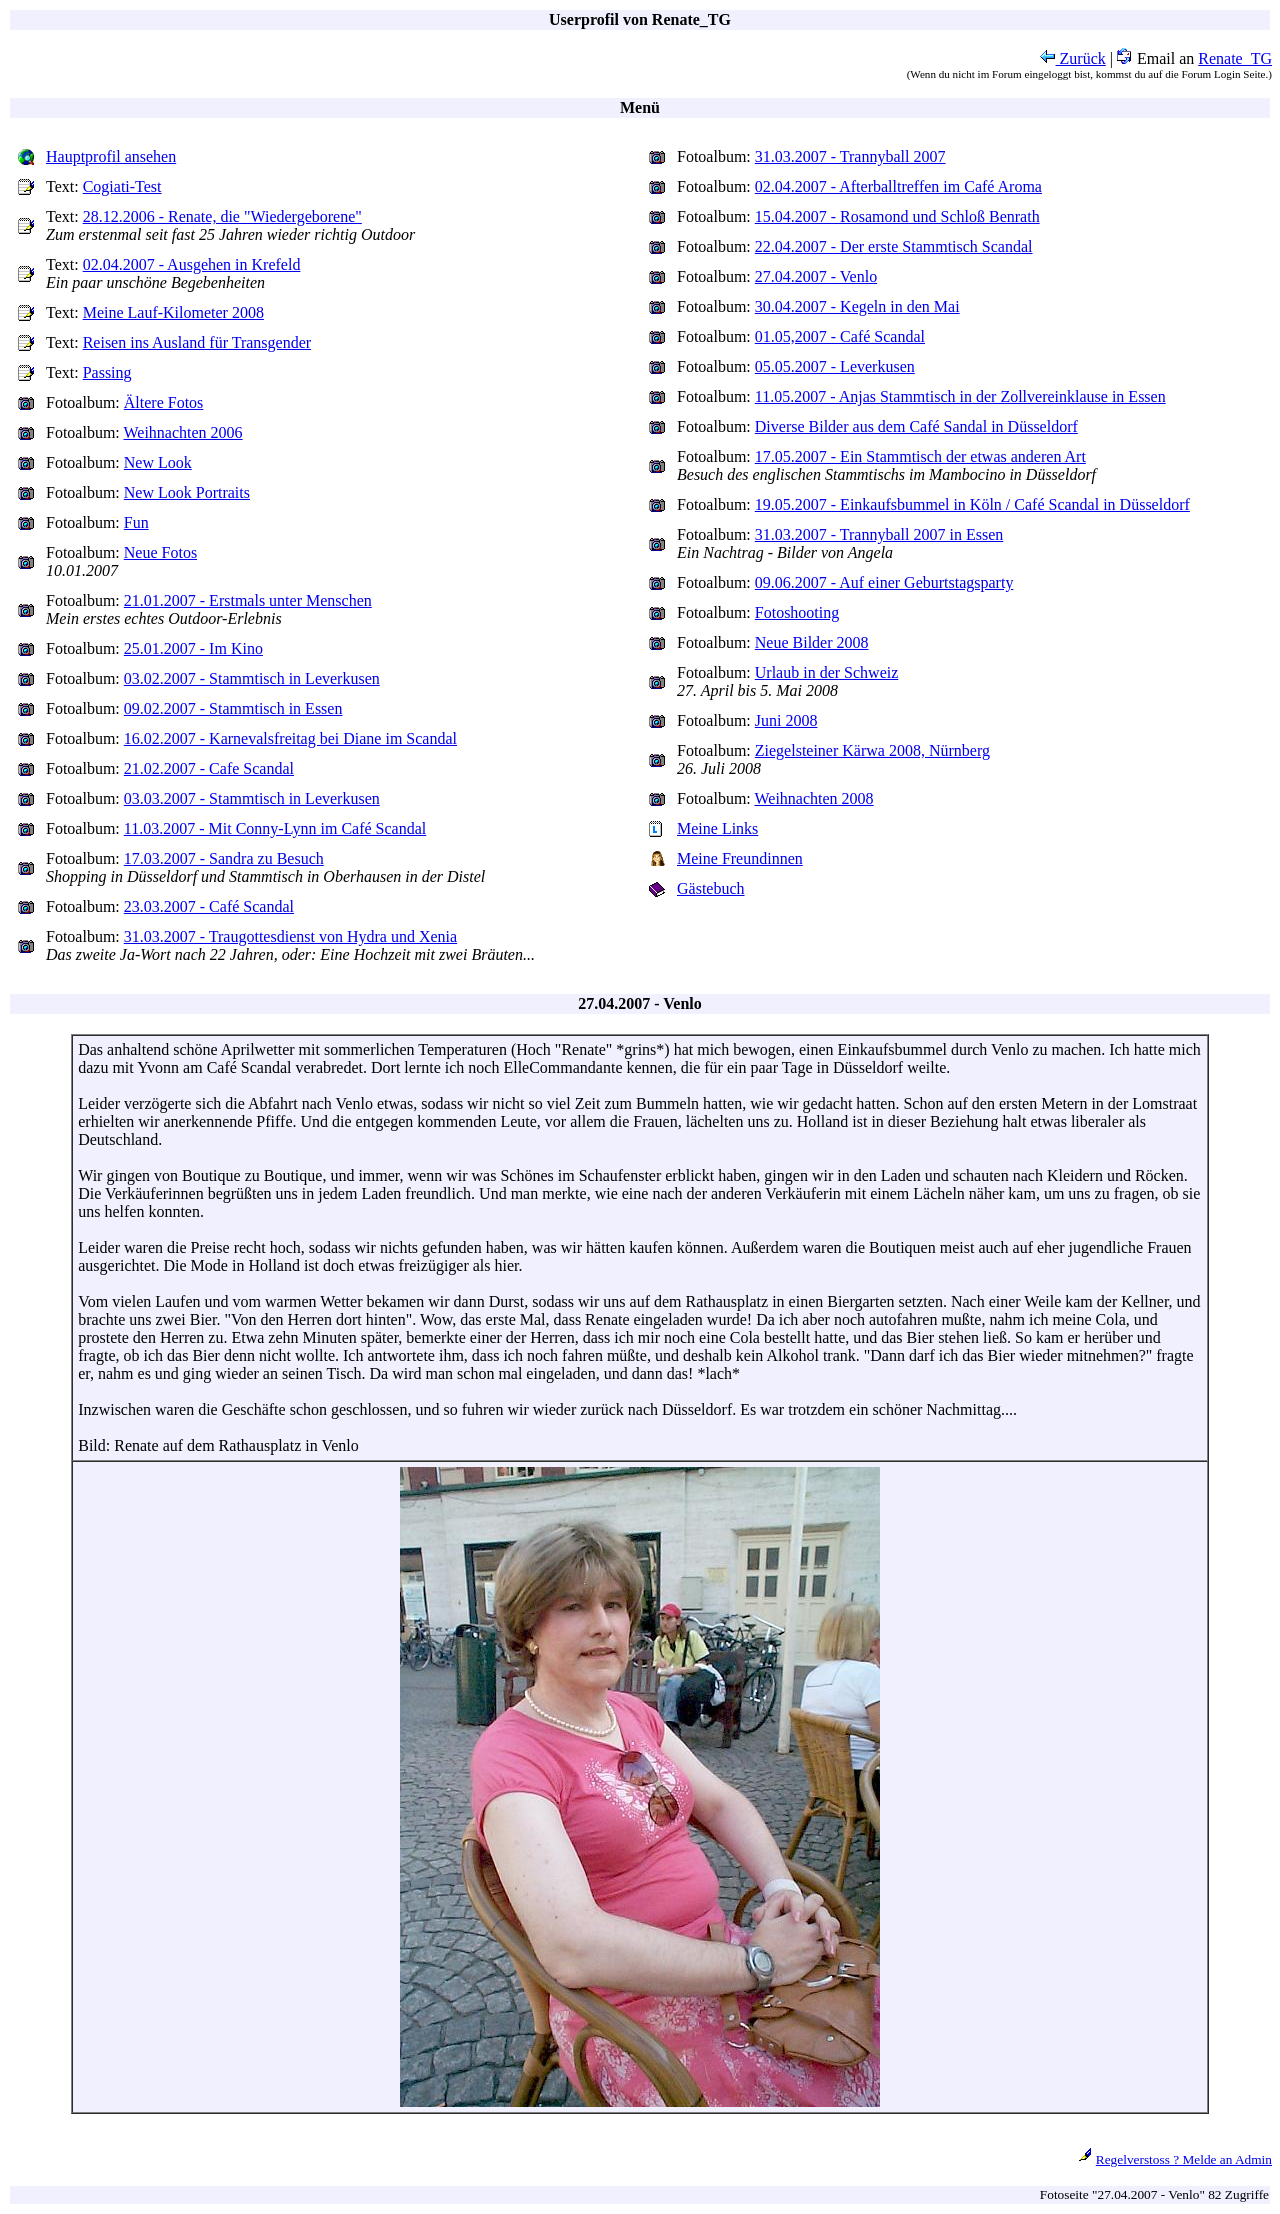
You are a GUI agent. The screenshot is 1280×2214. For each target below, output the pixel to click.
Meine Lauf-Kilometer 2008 (173, 312)
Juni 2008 (786, 720)
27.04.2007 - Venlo (816, 276)
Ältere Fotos (164, 402)
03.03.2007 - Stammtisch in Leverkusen (252, 798)
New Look (158, 462)
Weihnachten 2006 (183, 432)
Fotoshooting (797, 612)
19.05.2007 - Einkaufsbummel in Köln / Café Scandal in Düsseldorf (972, 504)
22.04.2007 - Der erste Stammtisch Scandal (894, 246)
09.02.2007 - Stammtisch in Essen (233, 708)
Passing (107, 372)
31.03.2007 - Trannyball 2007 (850, 156)
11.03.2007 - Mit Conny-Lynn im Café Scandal (275, 828)
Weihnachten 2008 (814, 798)
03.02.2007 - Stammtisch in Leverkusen (252, 678)
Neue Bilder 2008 (812, 642)
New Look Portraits (187, 492)
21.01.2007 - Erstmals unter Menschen (248, 600)
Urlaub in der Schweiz (827, 672)
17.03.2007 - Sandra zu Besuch (224, 858)
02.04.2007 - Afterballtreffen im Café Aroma (898, 186)
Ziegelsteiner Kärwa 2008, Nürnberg (872, 750)
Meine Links (717, 828)
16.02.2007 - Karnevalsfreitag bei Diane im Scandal (290, 738)
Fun (136, 522)
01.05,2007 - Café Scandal (840, 336)
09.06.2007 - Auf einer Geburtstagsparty (884, 582)
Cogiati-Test (122, 186)
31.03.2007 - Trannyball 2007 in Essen (879, 534)
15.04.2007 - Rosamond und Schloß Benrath (897, 216)
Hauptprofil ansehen (111, 156)
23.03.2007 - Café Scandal (209, 906)
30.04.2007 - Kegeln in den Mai (857, 306)
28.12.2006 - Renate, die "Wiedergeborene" (222, 216)
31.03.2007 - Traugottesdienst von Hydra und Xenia (290, 936)
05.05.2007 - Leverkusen (835, 366)
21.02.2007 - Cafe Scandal (209, 768)
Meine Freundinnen (740, 858)
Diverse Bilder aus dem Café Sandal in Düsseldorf (916, 426)
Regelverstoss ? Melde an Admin (1184, 2159)
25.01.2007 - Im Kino (193, 648)
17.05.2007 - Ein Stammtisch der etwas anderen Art (920, 456)
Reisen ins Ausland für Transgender (197, 342)
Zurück (1073, 58)
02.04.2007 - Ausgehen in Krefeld (192, 264)
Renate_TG (1235, 58)
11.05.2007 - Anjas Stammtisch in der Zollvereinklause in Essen (960, 396)
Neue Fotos (160, 552)
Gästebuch (711, 888)
